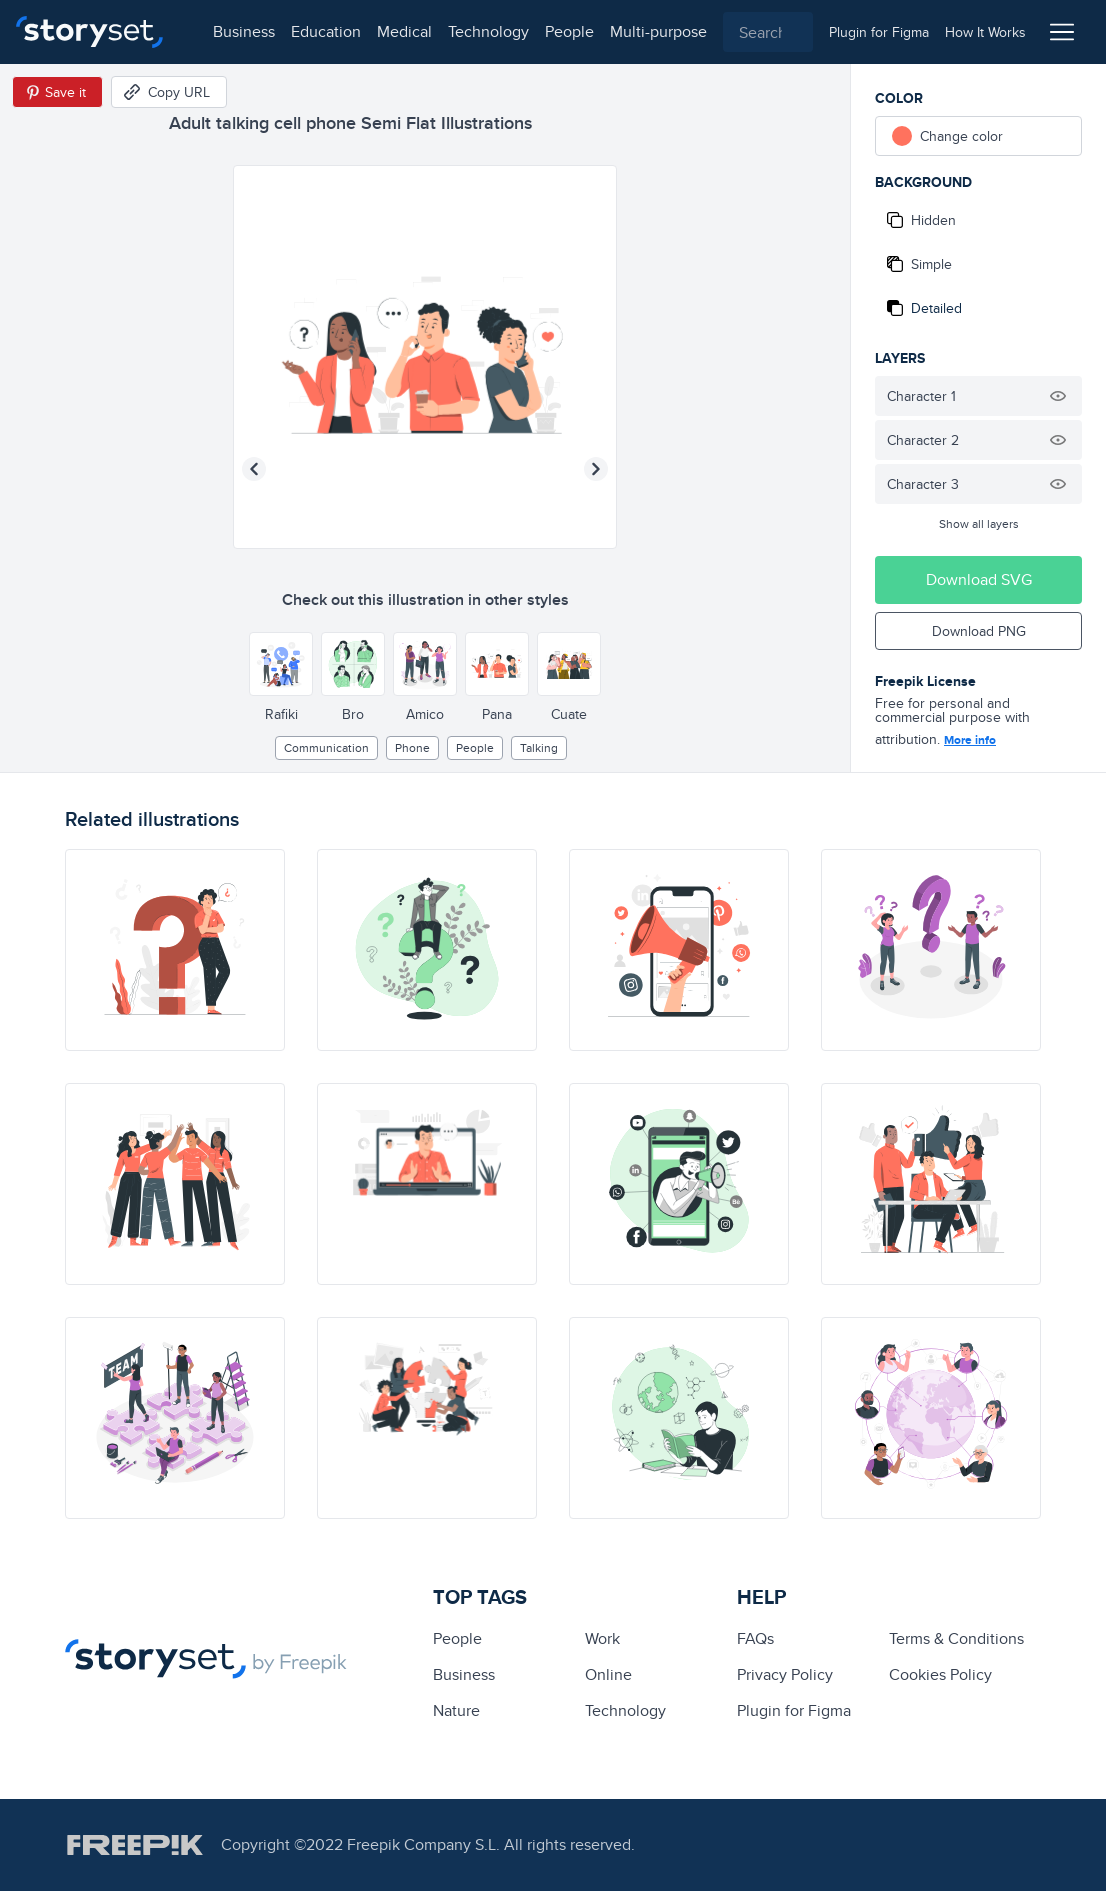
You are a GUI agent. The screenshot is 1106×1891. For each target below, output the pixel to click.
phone (412, 747)
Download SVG (979, 579)
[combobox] (759, 32)
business (226, 31)
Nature (456, 1710)
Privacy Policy (785, 1674)
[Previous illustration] (254, 469)
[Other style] (281, 664)
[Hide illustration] (1058, 396)
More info (970, 740)
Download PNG (979, 631)
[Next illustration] (596, 469)
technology (470, 31)
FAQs (755, 1638)
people (551, 31)
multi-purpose (640, 31)
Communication (326, 747)
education (308, 31)
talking (539, 747)
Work (602, 1638)
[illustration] (175, 950)
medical (386, 31)
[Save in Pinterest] (57, 92)
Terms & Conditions (956, 1638)
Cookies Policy (940, 1674)
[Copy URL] (169, 92)
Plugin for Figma (794, 1710)
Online (608, 1674)
